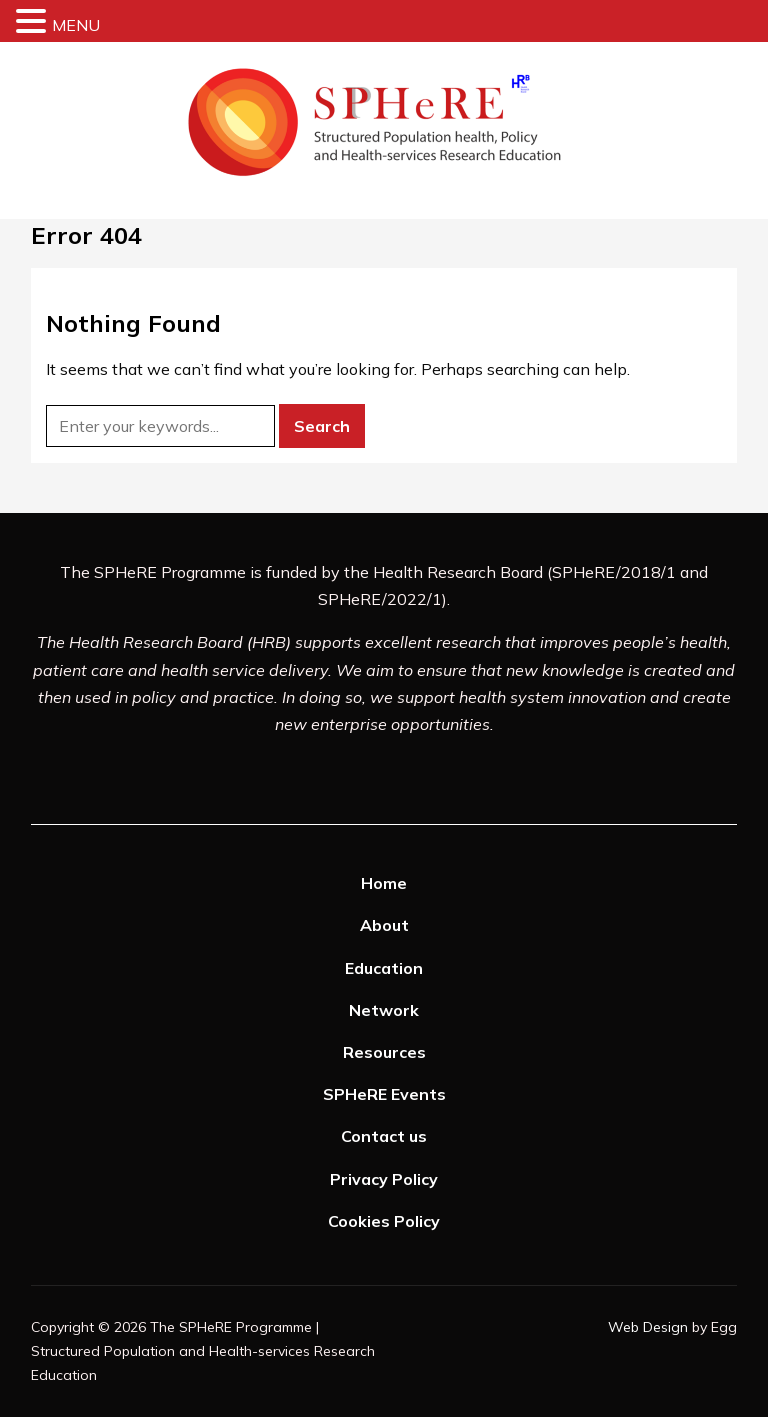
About (384, 925)
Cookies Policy (384, 1221)
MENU (76, 25)
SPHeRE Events (384, 1094)
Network (384, 1010)
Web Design (648, 1327)
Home (384, 883)
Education (384, 968)
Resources (384, 1052)
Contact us (384, 1136)
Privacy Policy (384, 1179)
